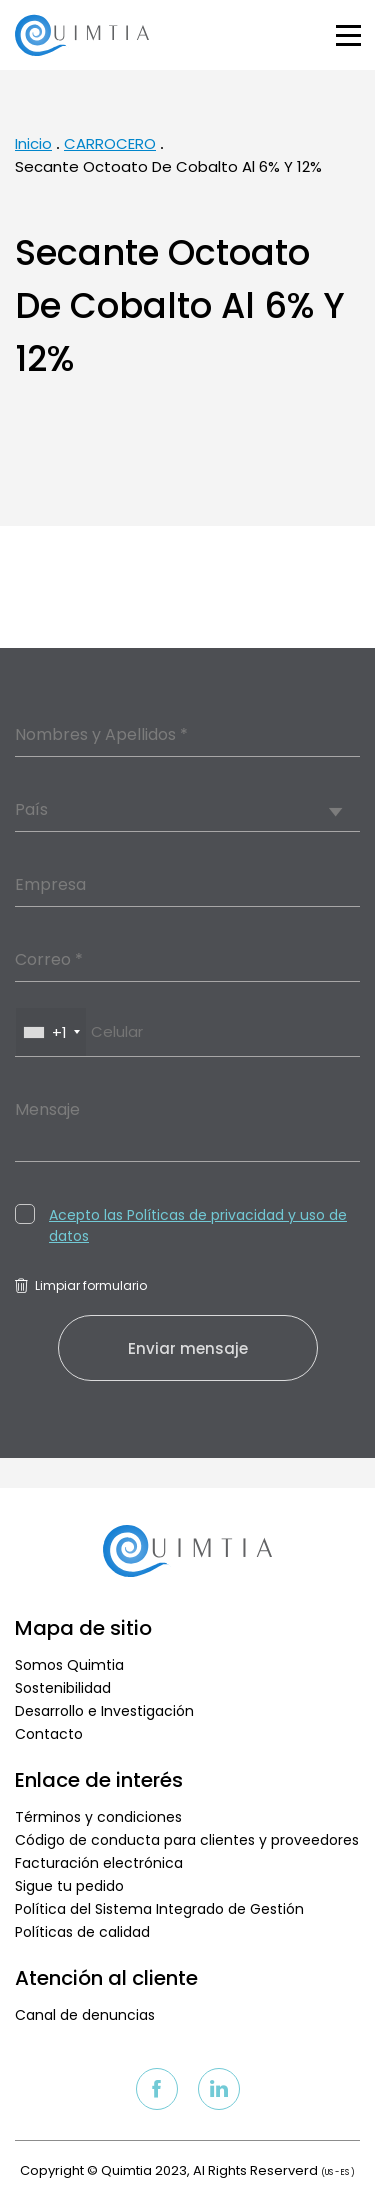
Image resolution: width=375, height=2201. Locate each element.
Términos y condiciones (98, 1817)
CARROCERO (110, 143)
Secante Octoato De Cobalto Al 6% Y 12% (168, 166)
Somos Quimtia (69, 1665)
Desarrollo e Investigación (104, 1711)
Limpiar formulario (81, 1285)
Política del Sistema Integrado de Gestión (159, 1909)
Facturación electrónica (99, 1863)
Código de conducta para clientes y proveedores (187, 1840)
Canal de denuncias (85, 2015)
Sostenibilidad (63, 1688)
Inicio (33, 143)
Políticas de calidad (82, 1932)
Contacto (49, 1734)
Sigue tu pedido (69, 1886)
